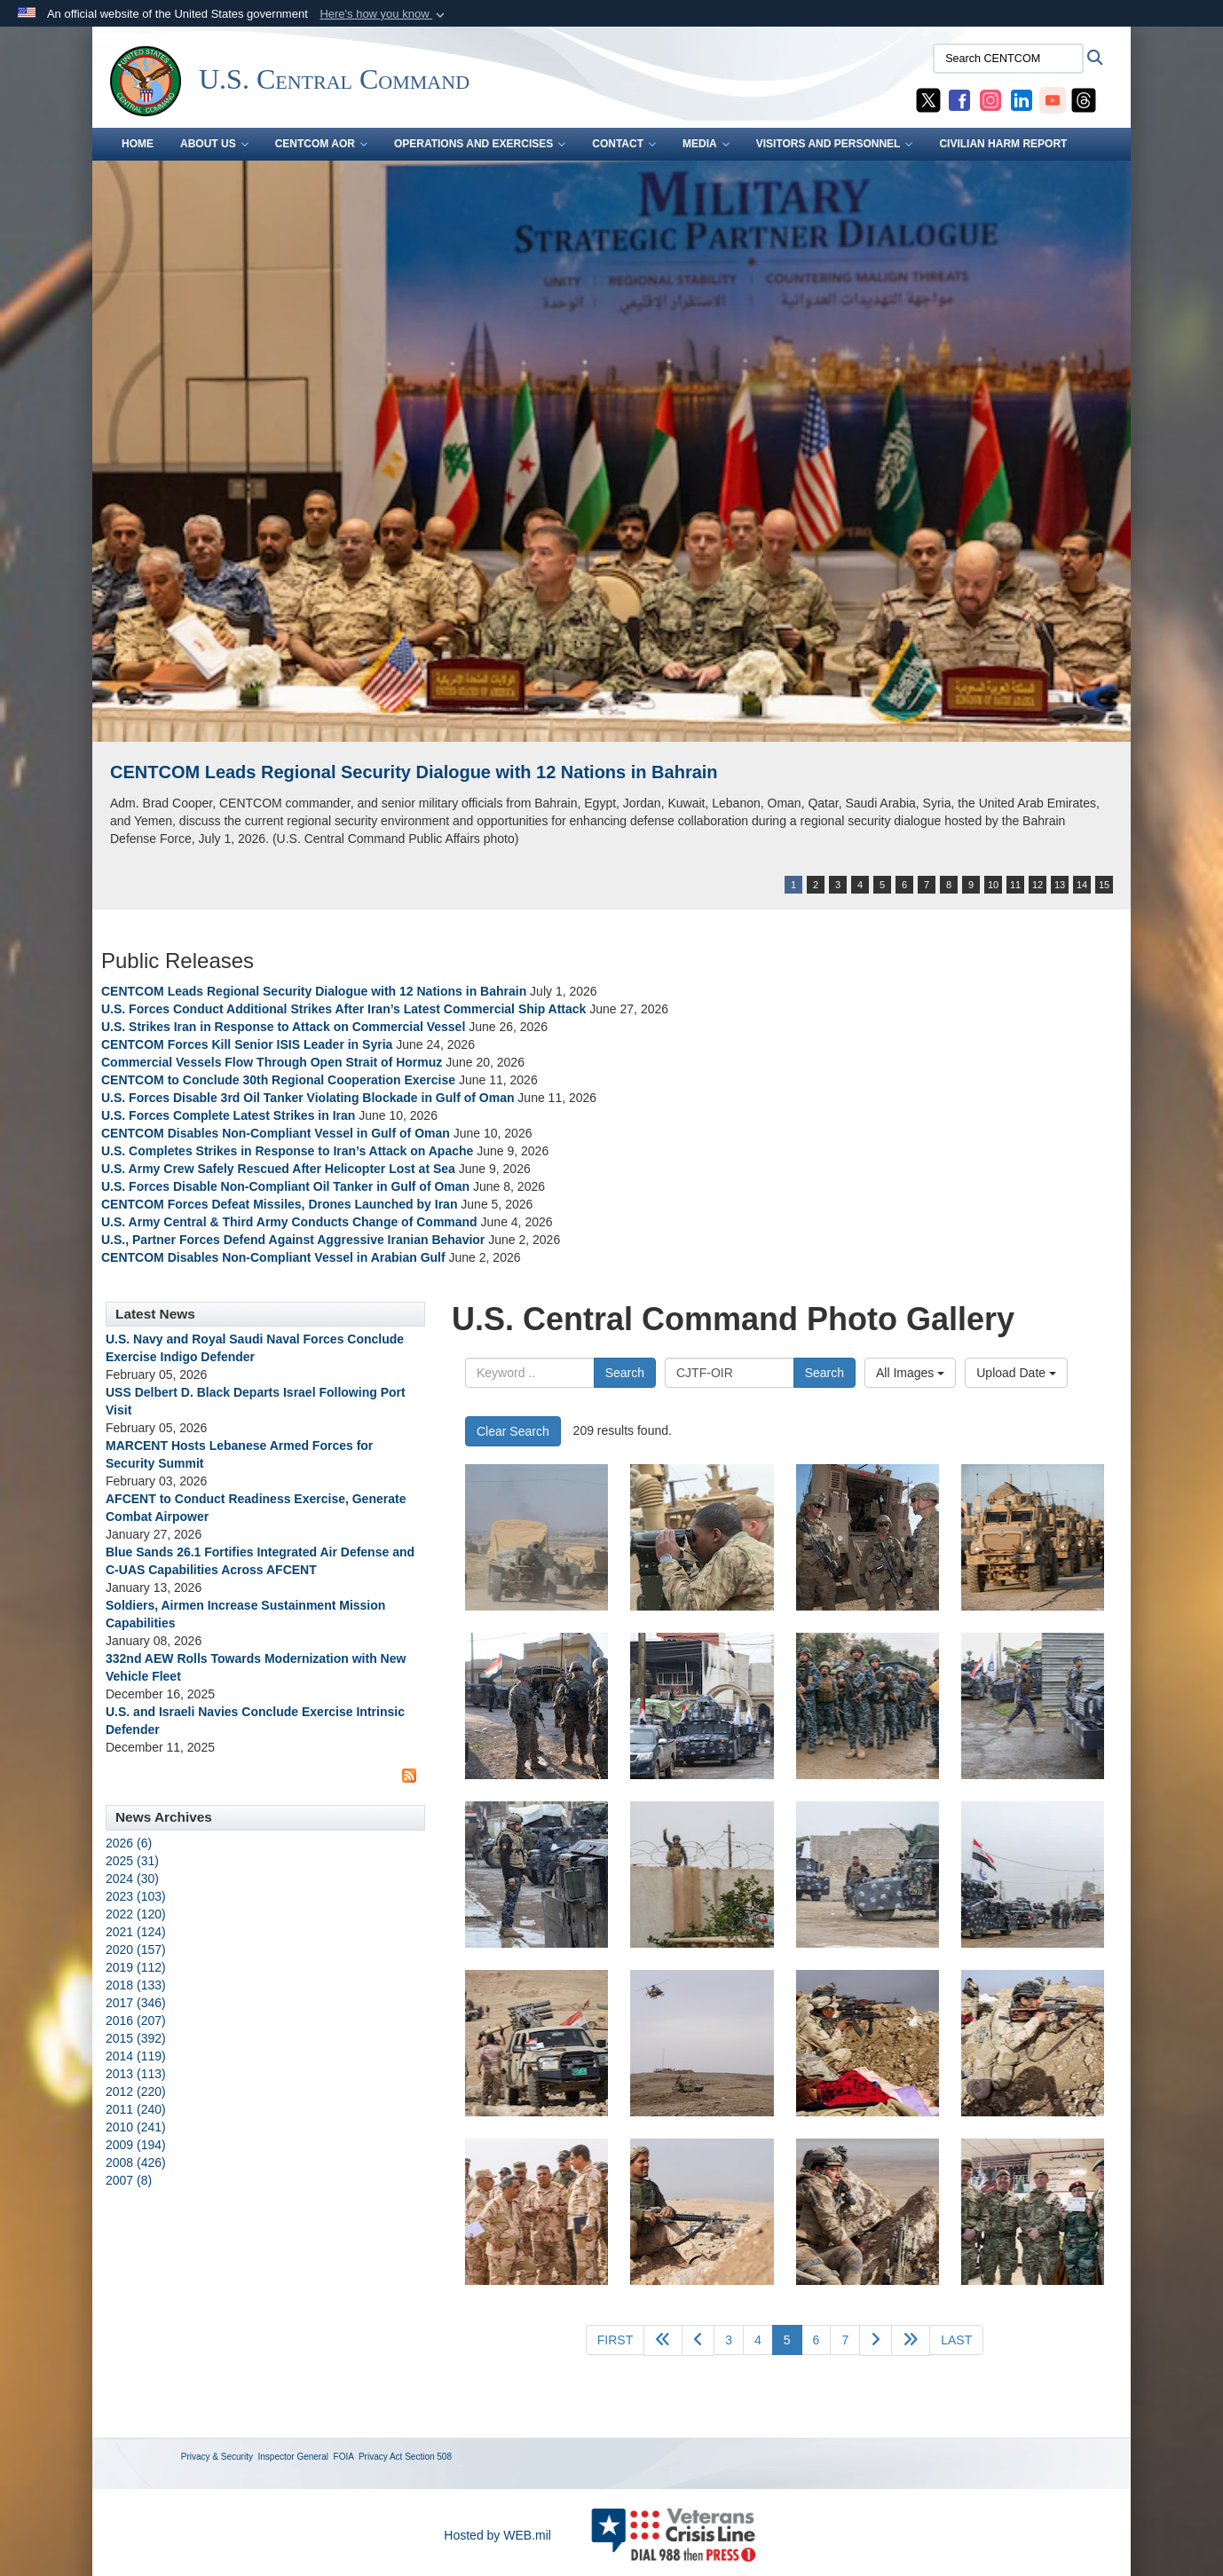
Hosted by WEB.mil (497, 2535)
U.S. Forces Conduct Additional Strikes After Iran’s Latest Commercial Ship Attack (343, 1009)
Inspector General (293, 2457)
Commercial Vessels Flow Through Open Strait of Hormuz (271, 1062)
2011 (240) (136, 2109)
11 (1015, 884)
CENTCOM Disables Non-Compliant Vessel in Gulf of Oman (275, 1133)
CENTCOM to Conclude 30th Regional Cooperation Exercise (278, 1080)
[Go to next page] (875, 2340)
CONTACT (624, 144)
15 (1104, 884)
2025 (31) (132, 1861)
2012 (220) (136, 2091)
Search (624, 1373)
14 (1082, 884)
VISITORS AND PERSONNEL (834, 144)
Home (138, 144)
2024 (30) (132, 1878)
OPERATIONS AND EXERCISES (479, 144)
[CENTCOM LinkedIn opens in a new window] (1021, 99)
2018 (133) (136, 1985)
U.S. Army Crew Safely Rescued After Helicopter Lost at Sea (278, 1169)
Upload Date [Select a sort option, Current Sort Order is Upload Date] (1016, 1373)
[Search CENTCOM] (1008, 58)
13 (1059, 884)
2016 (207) (136, 2020)
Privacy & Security (217, 2457)
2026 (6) (129, 1843)
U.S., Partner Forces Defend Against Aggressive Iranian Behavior (294, 1240)
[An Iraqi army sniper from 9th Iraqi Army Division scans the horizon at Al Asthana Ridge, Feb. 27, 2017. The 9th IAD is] (1032, 2043)
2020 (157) (136, 1949)
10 (993, 884)
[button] (384, 14)
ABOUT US (214, 144)
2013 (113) (136, 2074)
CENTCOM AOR (321, 144)
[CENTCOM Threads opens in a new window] (1083, 99)
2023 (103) (136, 1896)
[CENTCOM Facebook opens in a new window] (959, 99)
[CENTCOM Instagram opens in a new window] (990, 99)
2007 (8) (129, 2180)
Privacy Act (380, 2457)
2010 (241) (136, 2127)
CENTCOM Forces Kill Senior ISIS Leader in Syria (246, 1044)
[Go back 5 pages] (663, 2340)
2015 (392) (136, 2038)
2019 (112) (136, 1967)
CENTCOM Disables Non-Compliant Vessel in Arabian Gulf (273, 1257)
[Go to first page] (615, 2340)
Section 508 (428, 2457)
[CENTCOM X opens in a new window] (928, 99)
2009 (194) (136, 2145)
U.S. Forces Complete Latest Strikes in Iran (228, 1115)
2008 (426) (136, 2162)
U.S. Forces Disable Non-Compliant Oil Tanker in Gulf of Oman (285, 1186)
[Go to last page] (956, 2340)
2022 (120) (136, 1914)
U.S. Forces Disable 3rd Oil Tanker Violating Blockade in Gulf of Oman (307, 1098)
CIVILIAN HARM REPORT (1003, 144)
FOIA (344, 2457)
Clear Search (513, 1431)
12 (1037, 884)
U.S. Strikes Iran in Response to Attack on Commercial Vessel (283, 1027)
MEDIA (706, 144)
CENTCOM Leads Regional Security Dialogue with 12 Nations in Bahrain (414, 772)
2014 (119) (136, 2056)
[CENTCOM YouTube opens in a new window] (1052, 99)
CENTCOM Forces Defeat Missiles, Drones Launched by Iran (279, 1204)
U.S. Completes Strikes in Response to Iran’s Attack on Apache (287, 1151)
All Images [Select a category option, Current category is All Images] (910, 1373)
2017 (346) (136, 2003)
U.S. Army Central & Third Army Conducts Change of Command (289, 1222)
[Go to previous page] (698, 2340)
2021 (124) (136, 1932)
